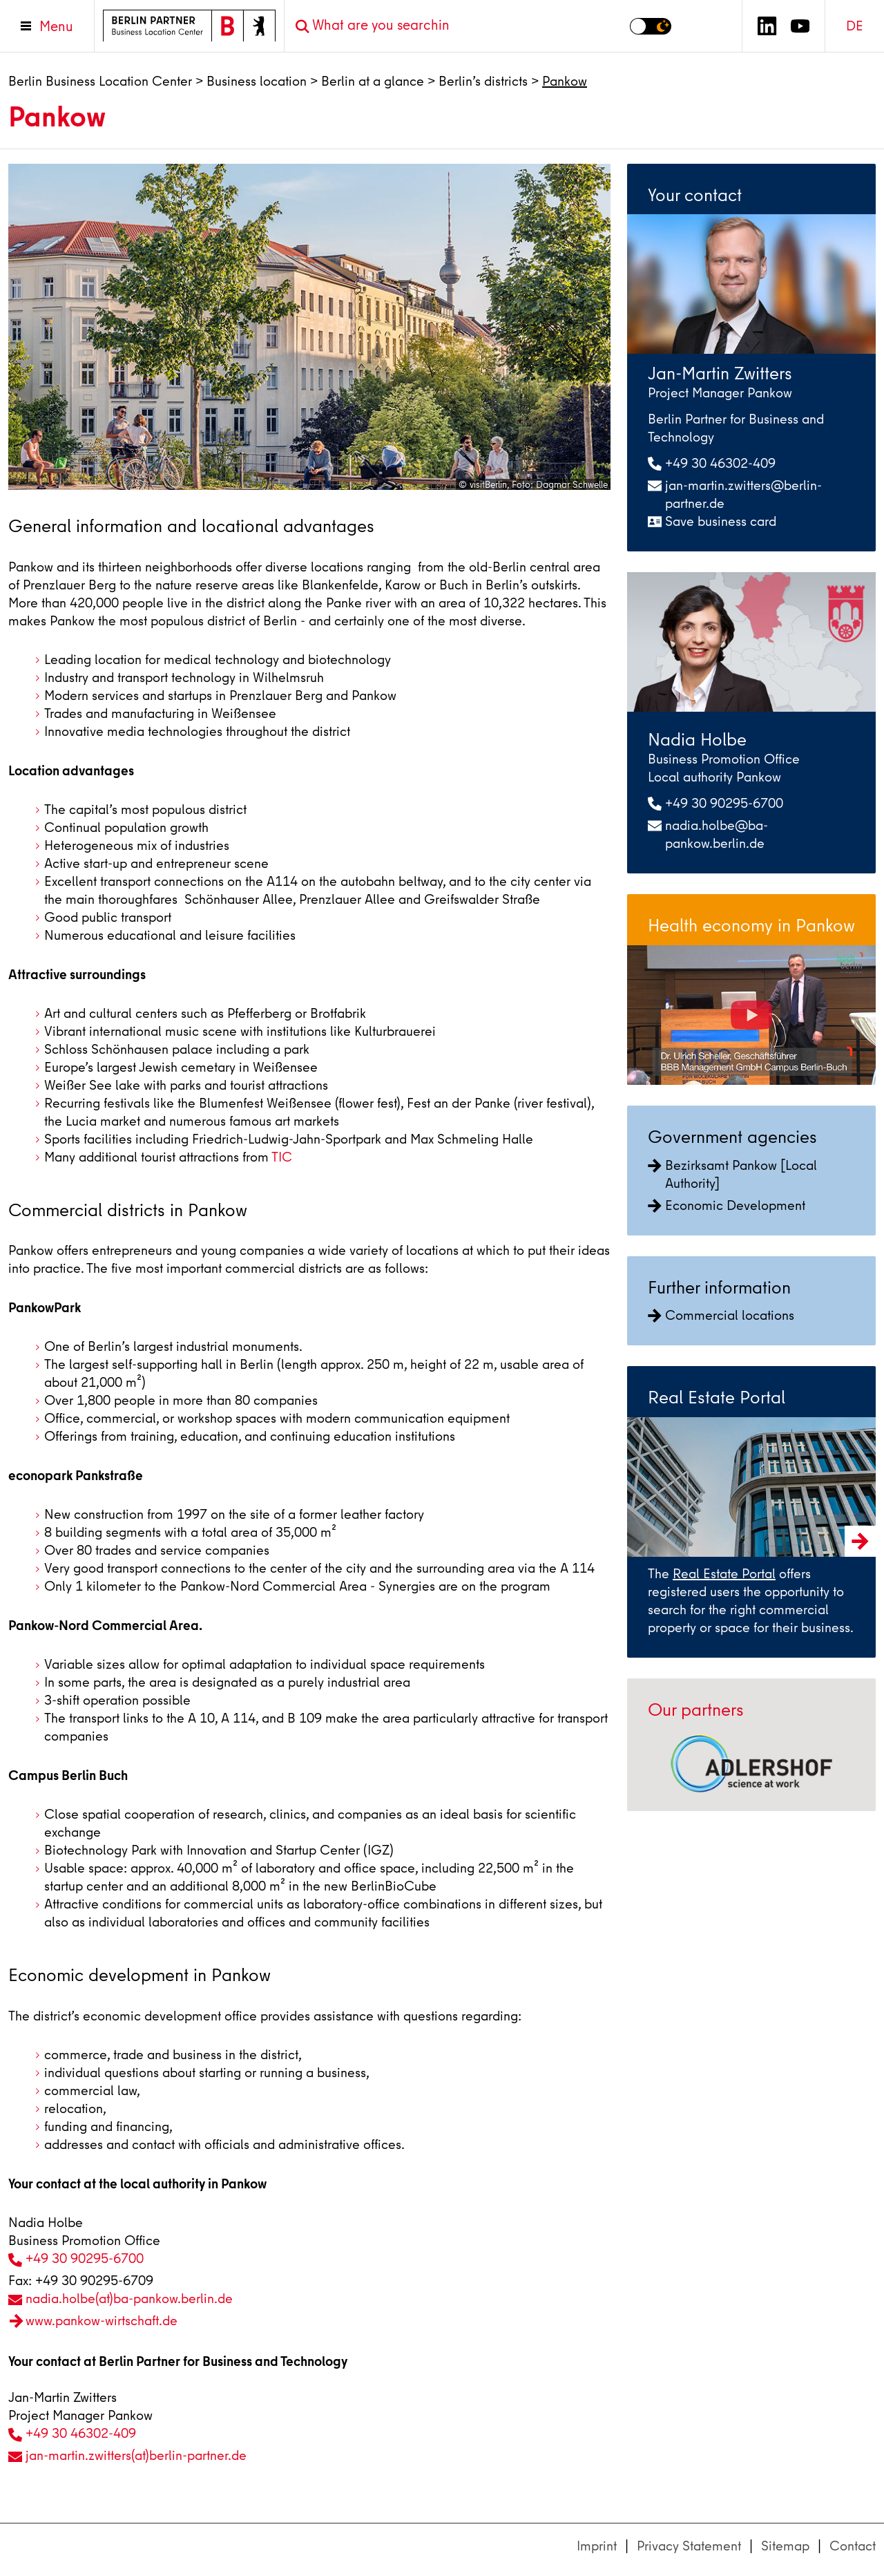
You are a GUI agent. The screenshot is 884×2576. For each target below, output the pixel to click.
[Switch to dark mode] (650, 26)
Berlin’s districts (483, 81)
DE (854, 26)
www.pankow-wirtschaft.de (101, 2320)
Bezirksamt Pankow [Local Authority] (732, 1174)
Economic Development (726, 1205)
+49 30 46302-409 (81, 2433)
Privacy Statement (689, 2546)
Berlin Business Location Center (100, 81)
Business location (256, 81)
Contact (852, 2546)
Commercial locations (721, 1315)
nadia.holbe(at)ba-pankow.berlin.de (129, 2298)
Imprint (597, 2546)
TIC (281, 1157)
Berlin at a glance (372, 81)
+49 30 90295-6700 (85, 2258)
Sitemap (785, 2546)
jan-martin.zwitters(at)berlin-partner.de (136, 2455)
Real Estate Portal (724, 1573)
